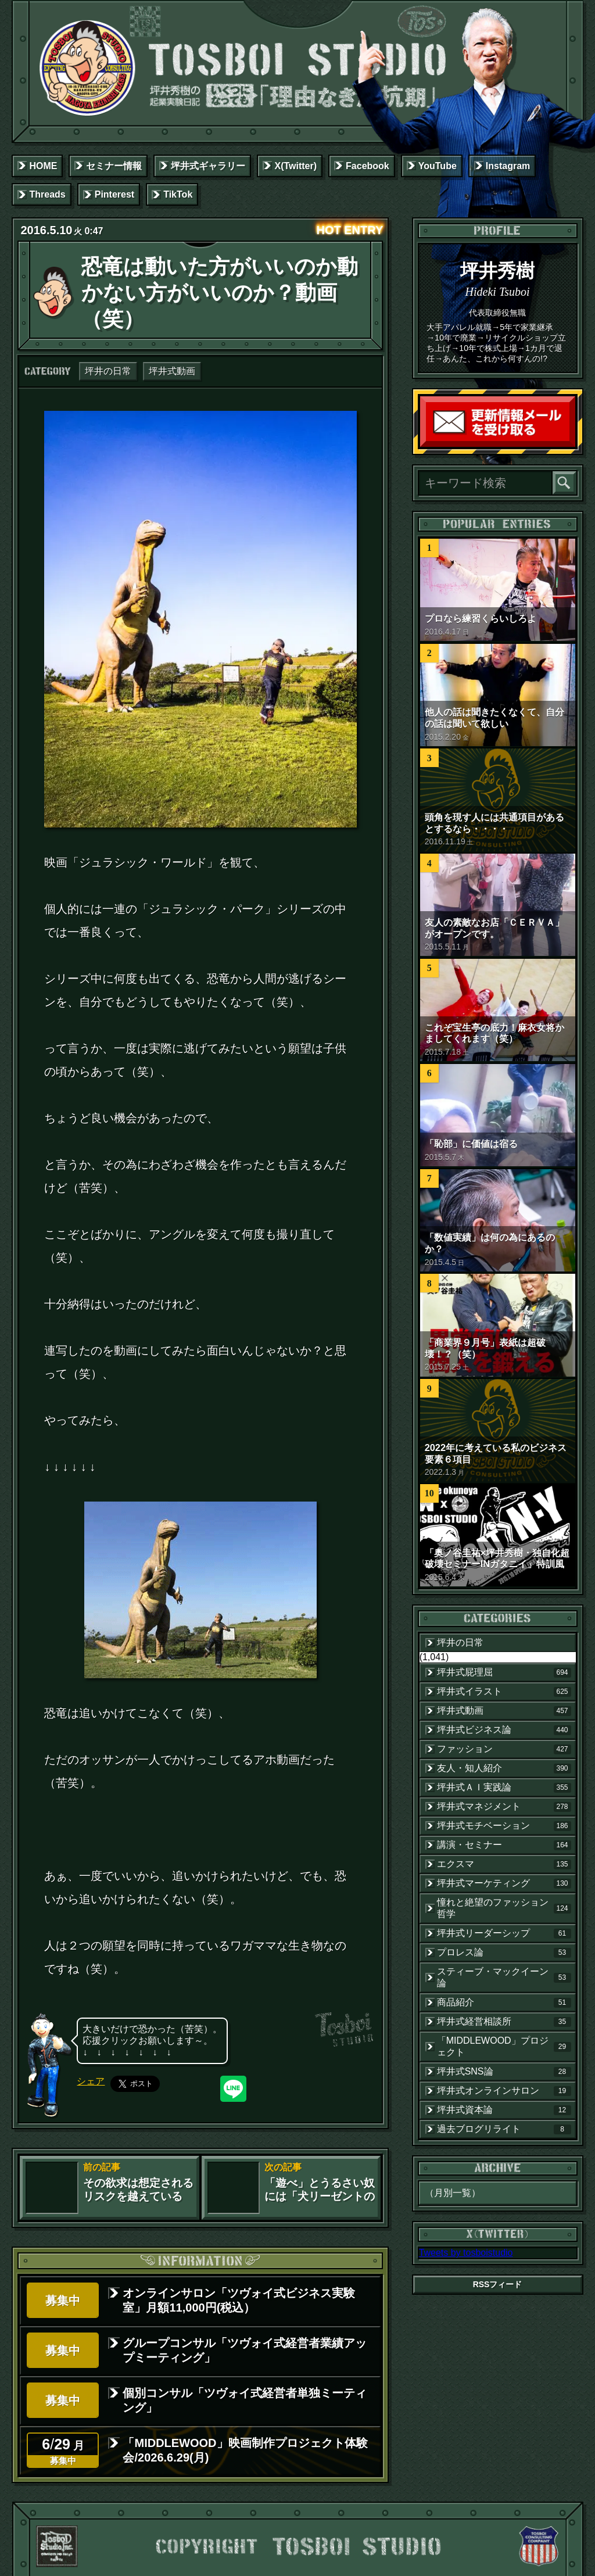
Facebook (367, 166)
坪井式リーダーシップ (504, 1933)
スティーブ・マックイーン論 (504, 1977)
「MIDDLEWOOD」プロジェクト (504, 2046)
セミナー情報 (114, 166)
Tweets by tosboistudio (466, 2253)
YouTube (437, 166)
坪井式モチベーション (504, 1826)
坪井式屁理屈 (504, 1672)
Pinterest (114, 194)
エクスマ (504, 1864)
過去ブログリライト (504, 2129)
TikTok (177, 194)
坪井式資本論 (504, 2110)
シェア (91, 2081)
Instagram (508, 166)
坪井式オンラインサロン (504, 2091)
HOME (43, 166)
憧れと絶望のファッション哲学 (504, 1908)
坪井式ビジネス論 (504, 1730)
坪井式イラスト (504, 1691)
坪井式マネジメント (504, 1806)
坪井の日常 (108, 371)
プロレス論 (504, 1952)
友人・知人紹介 (504, 1768)
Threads (47, 194)
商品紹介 (504, 2002)
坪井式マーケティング (504, 1883)
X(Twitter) (295, 166)
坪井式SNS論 (504, 2071)
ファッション (504, 1749)
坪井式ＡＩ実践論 (504, 1787)
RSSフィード (497, 2284)
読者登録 (572, 444)
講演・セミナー (504, 1845)
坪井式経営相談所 (504, 2021)
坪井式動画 (172, 371)
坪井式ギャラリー (208, 166)
